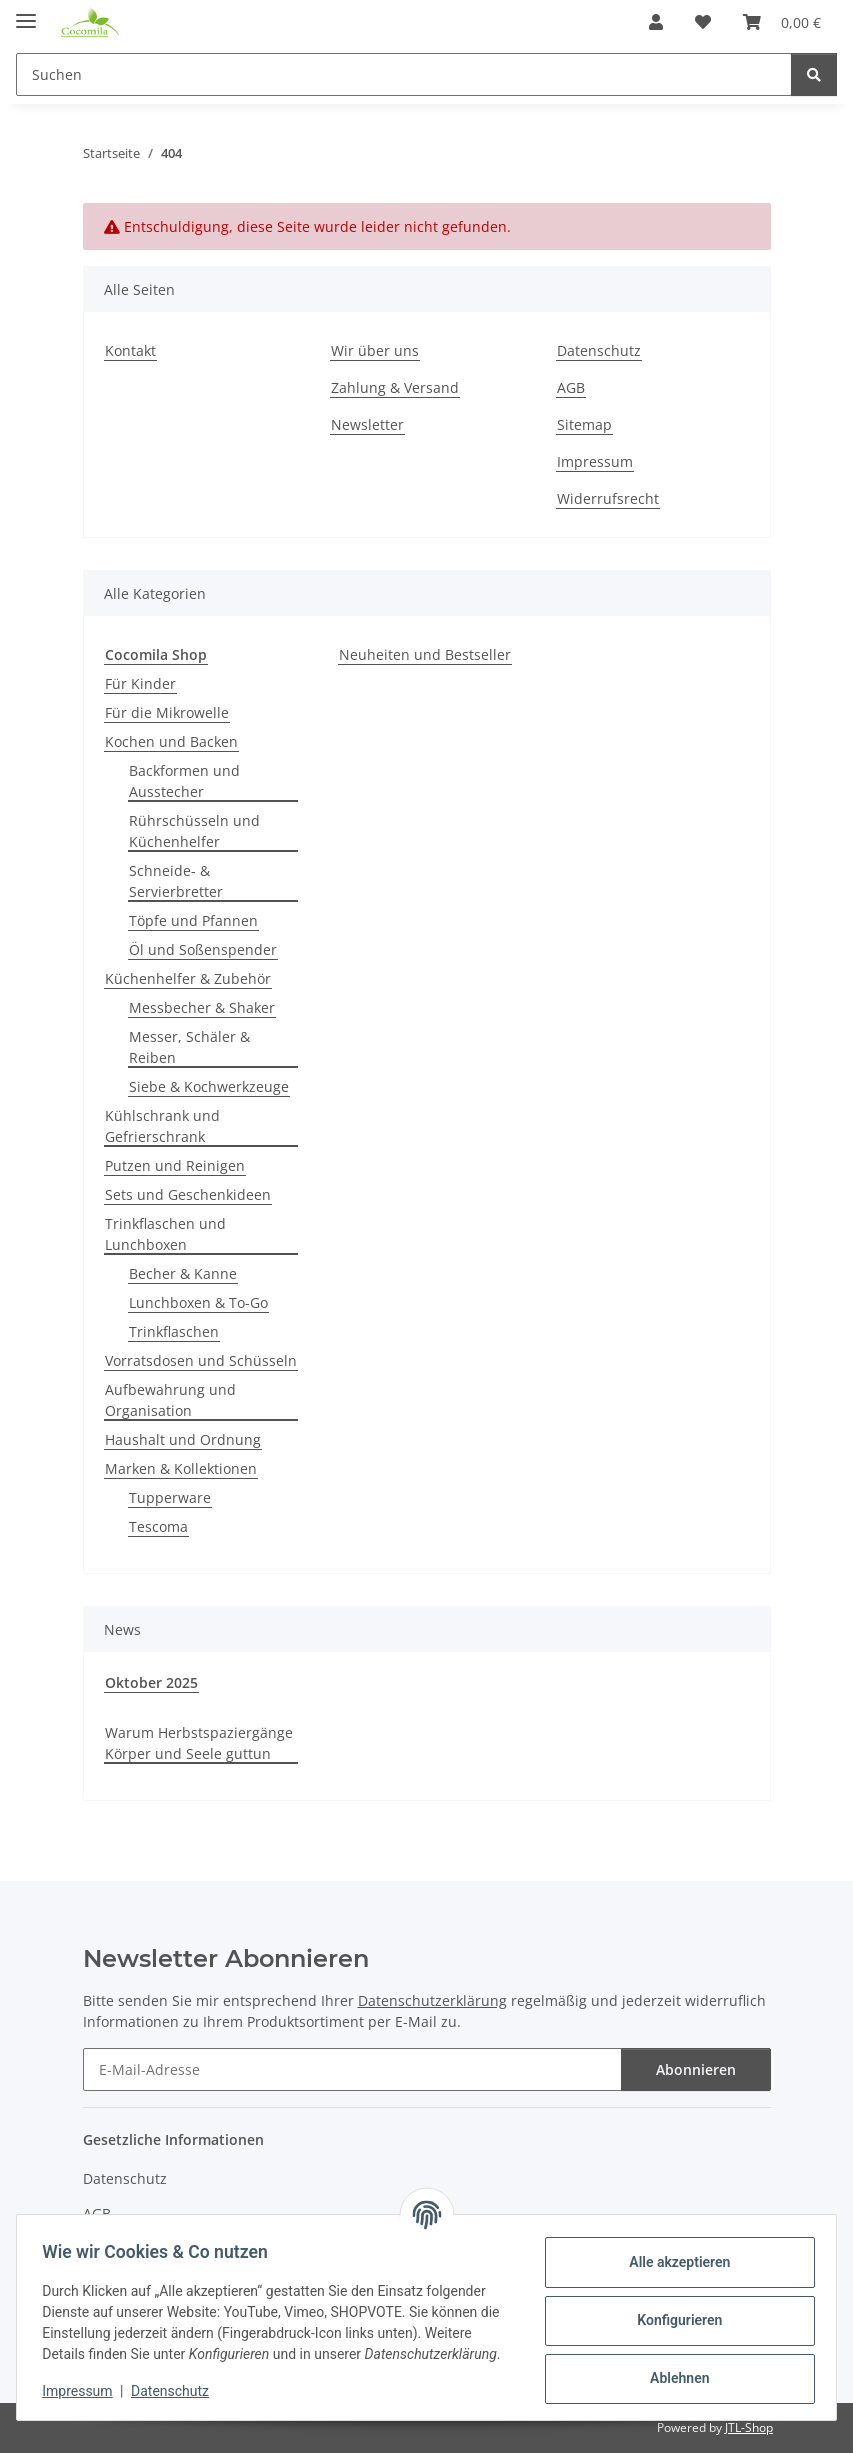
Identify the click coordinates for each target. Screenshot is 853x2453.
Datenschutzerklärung (432, 2000)
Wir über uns (375, 350)
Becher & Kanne (183, 1273)
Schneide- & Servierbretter (176, 881)
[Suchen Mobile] (404, 74)
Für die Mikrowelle (167, 712)
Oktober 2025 (151, 1682)
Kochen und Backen (171, 741)
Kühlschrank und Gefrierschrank (162, 1126)
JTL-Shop (749, 2427)
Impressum (84, 2393)
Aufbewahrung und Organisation (170, 1400)
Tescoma (158, 1526)
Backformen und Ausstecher (184, 781)
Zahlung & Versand (395, 387)
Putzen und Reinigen (175, 1165)
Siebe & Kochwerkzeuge (209, 1086)
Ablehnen (672, 2369)
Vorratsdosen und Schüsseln (201, 1360)
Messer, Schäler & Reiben (189, 1047)
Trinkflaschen (174, 1331)
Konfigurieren (672, 2311)
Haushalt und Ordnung (183, 1439)
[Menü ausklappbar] (26, 12)
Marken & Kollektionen (181, 1468)
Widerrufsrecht (608, 498)
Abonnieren (696, 2069)
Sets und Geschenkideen (188, 1194)
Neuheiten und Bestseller (425, 654)
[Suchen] (814, 74)
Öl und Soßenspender (203, 949)
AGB (571, 387)
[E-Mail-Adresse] (352, 2069)
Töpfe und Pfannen (193, 920)
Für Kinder (140, 683)
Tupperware (170, 1497)
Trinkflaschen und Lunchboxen (165, 1234)
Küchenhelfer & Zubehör (188, 978)
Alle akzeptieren (672, 2253)
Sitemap (584, 424)
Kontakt (130, 350)
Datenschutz (177, 2393)
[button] (656, 22)
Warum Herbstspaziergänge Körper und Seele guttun (199, 1743)
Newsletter (367, 424)
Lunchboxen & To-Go (198, 1302)
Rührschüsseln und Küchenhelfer (194, 831)
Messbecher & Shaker (202, 1007)
